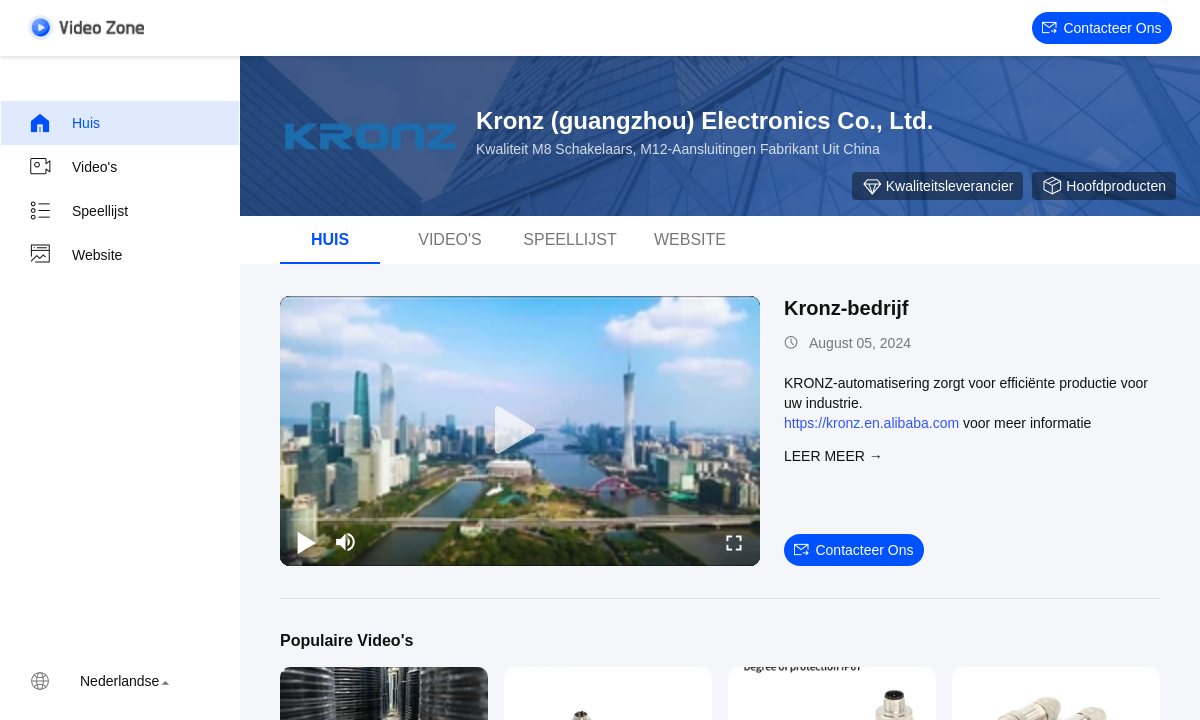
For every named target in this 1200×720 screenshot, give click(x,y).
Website (75, 255)
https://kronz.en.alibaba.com (871, 423)
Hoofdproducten (1104, 186)
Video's (72, 167)
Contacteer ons (1101, 28)
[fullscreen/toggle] (734, 542)
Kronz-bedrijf (846, 308)
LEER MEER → (833, 456)
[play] (520, 431)
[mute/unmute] (346, 542)
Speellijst (78, 211)
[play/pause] (306, 542)
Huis (64, 123)
